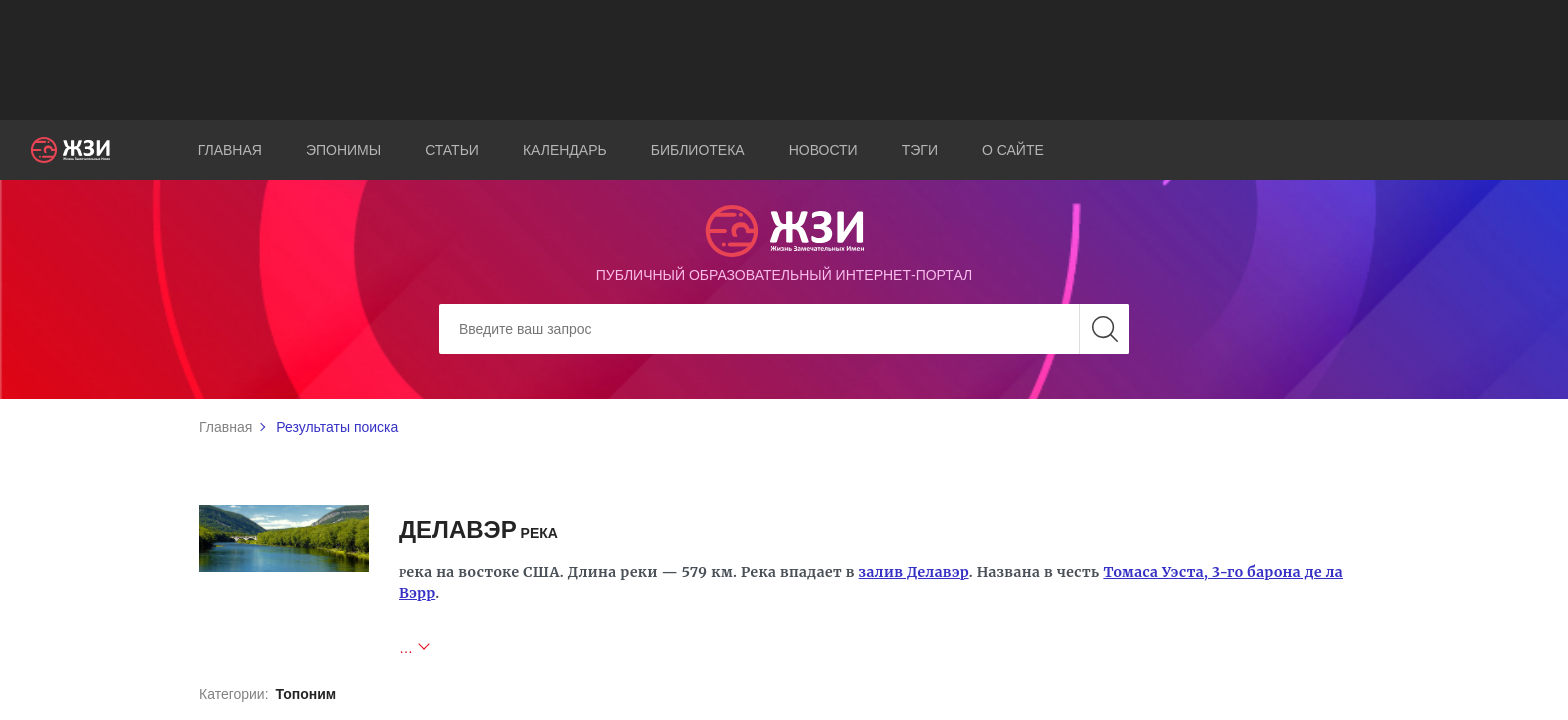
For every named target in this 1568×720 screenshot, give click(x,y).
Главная (230, 150)
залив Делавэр (914, 572)
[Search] (784, 329)
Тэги (920, 150)
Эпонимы (343, 150)
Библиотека (698, 150)
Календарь (565, 150)
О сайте (1013, 150)
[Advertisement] (784, 60)
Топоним (305, 694)
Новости (823, 150)
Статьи (452, 150)
